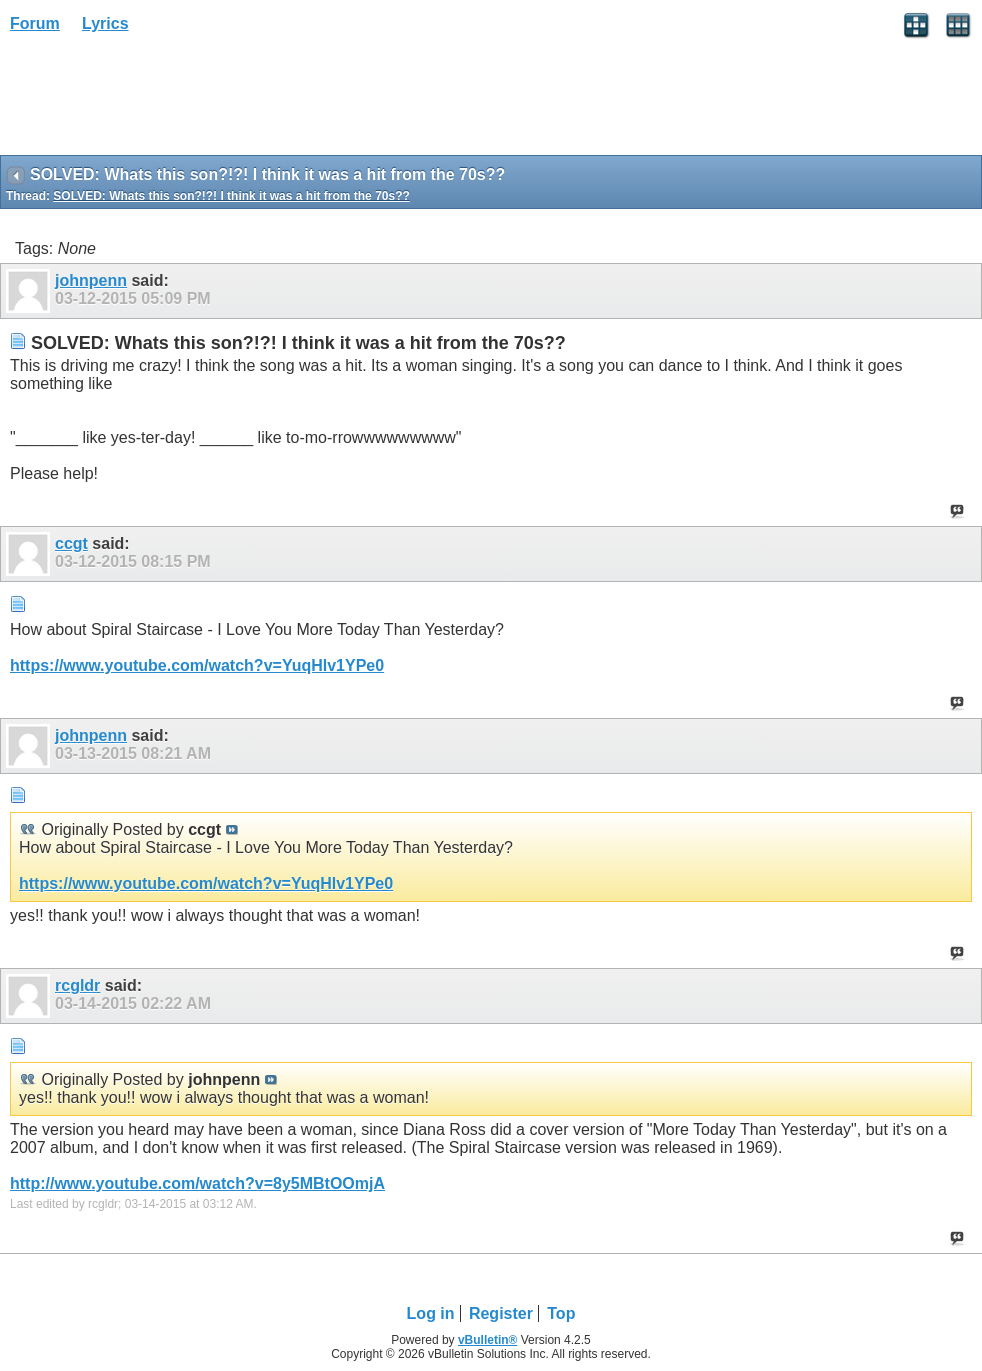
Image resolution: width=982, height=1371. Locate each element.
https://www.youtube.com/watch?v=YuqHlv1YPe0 (197, 665)
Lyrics (105, 23)
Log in (431, 1313)
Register (501, 1313)
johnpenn (91, 280)
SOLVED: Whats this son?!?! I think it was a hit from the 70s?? (231, 196)
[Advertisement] (160, 101)
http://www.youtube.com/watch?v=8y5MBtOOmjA (197, 1183)
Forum (35, 23)
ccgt (71, 543)
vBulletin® (488, 1340)
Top (561, 1313)
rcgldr (77, 985)
